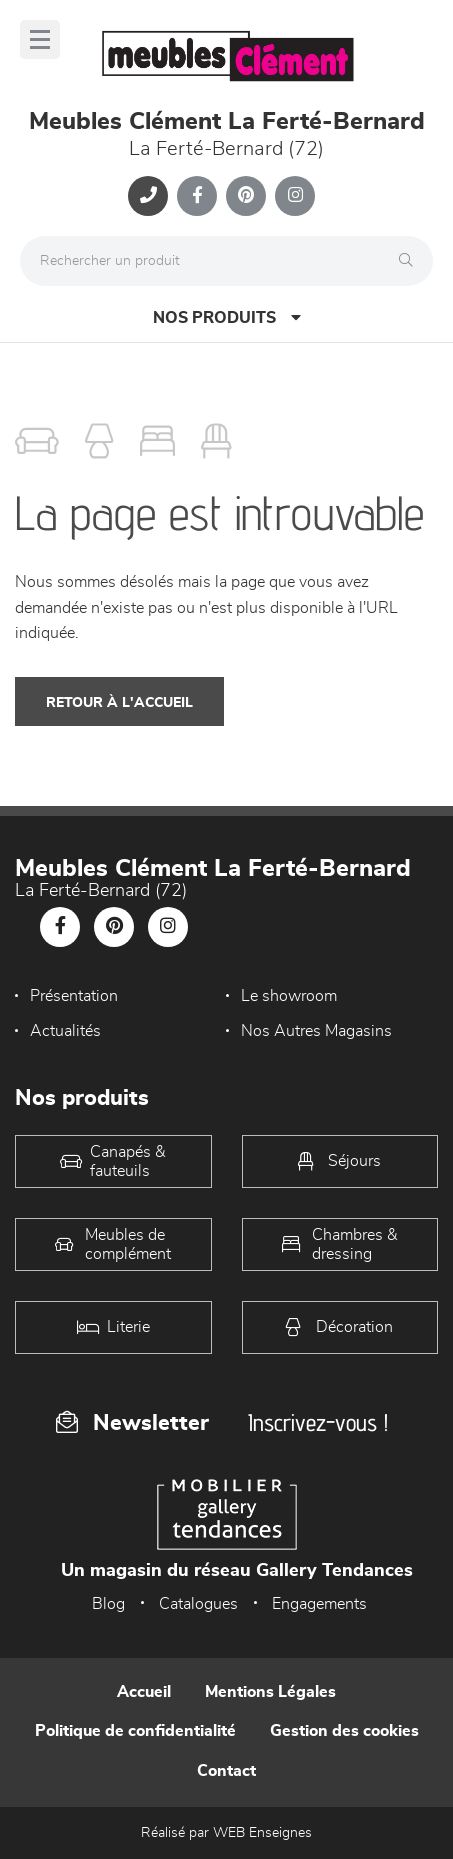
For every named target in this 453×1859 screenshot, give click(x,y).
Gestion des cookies (344, 1731)
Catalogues (198, 1604)
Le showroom (289, 996)
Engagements (319, 1604)
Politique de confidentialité (135, 1731)
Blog (108, 1604)
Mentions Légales (270, 1692)
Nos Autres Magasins (316, 1031)
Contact (226, 1771)
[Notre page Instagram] (295, 196)
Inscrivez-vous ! (318, 1422)
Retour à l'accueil (119, 703)
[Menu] (40, 39)
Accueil (144, 1692)
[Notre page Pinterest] (246, 196)
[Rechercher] (411, 261)
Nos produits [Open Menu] (227, 317)
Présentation (74, 996)
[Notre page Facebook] (197, 196)
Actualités (65, 1031)
